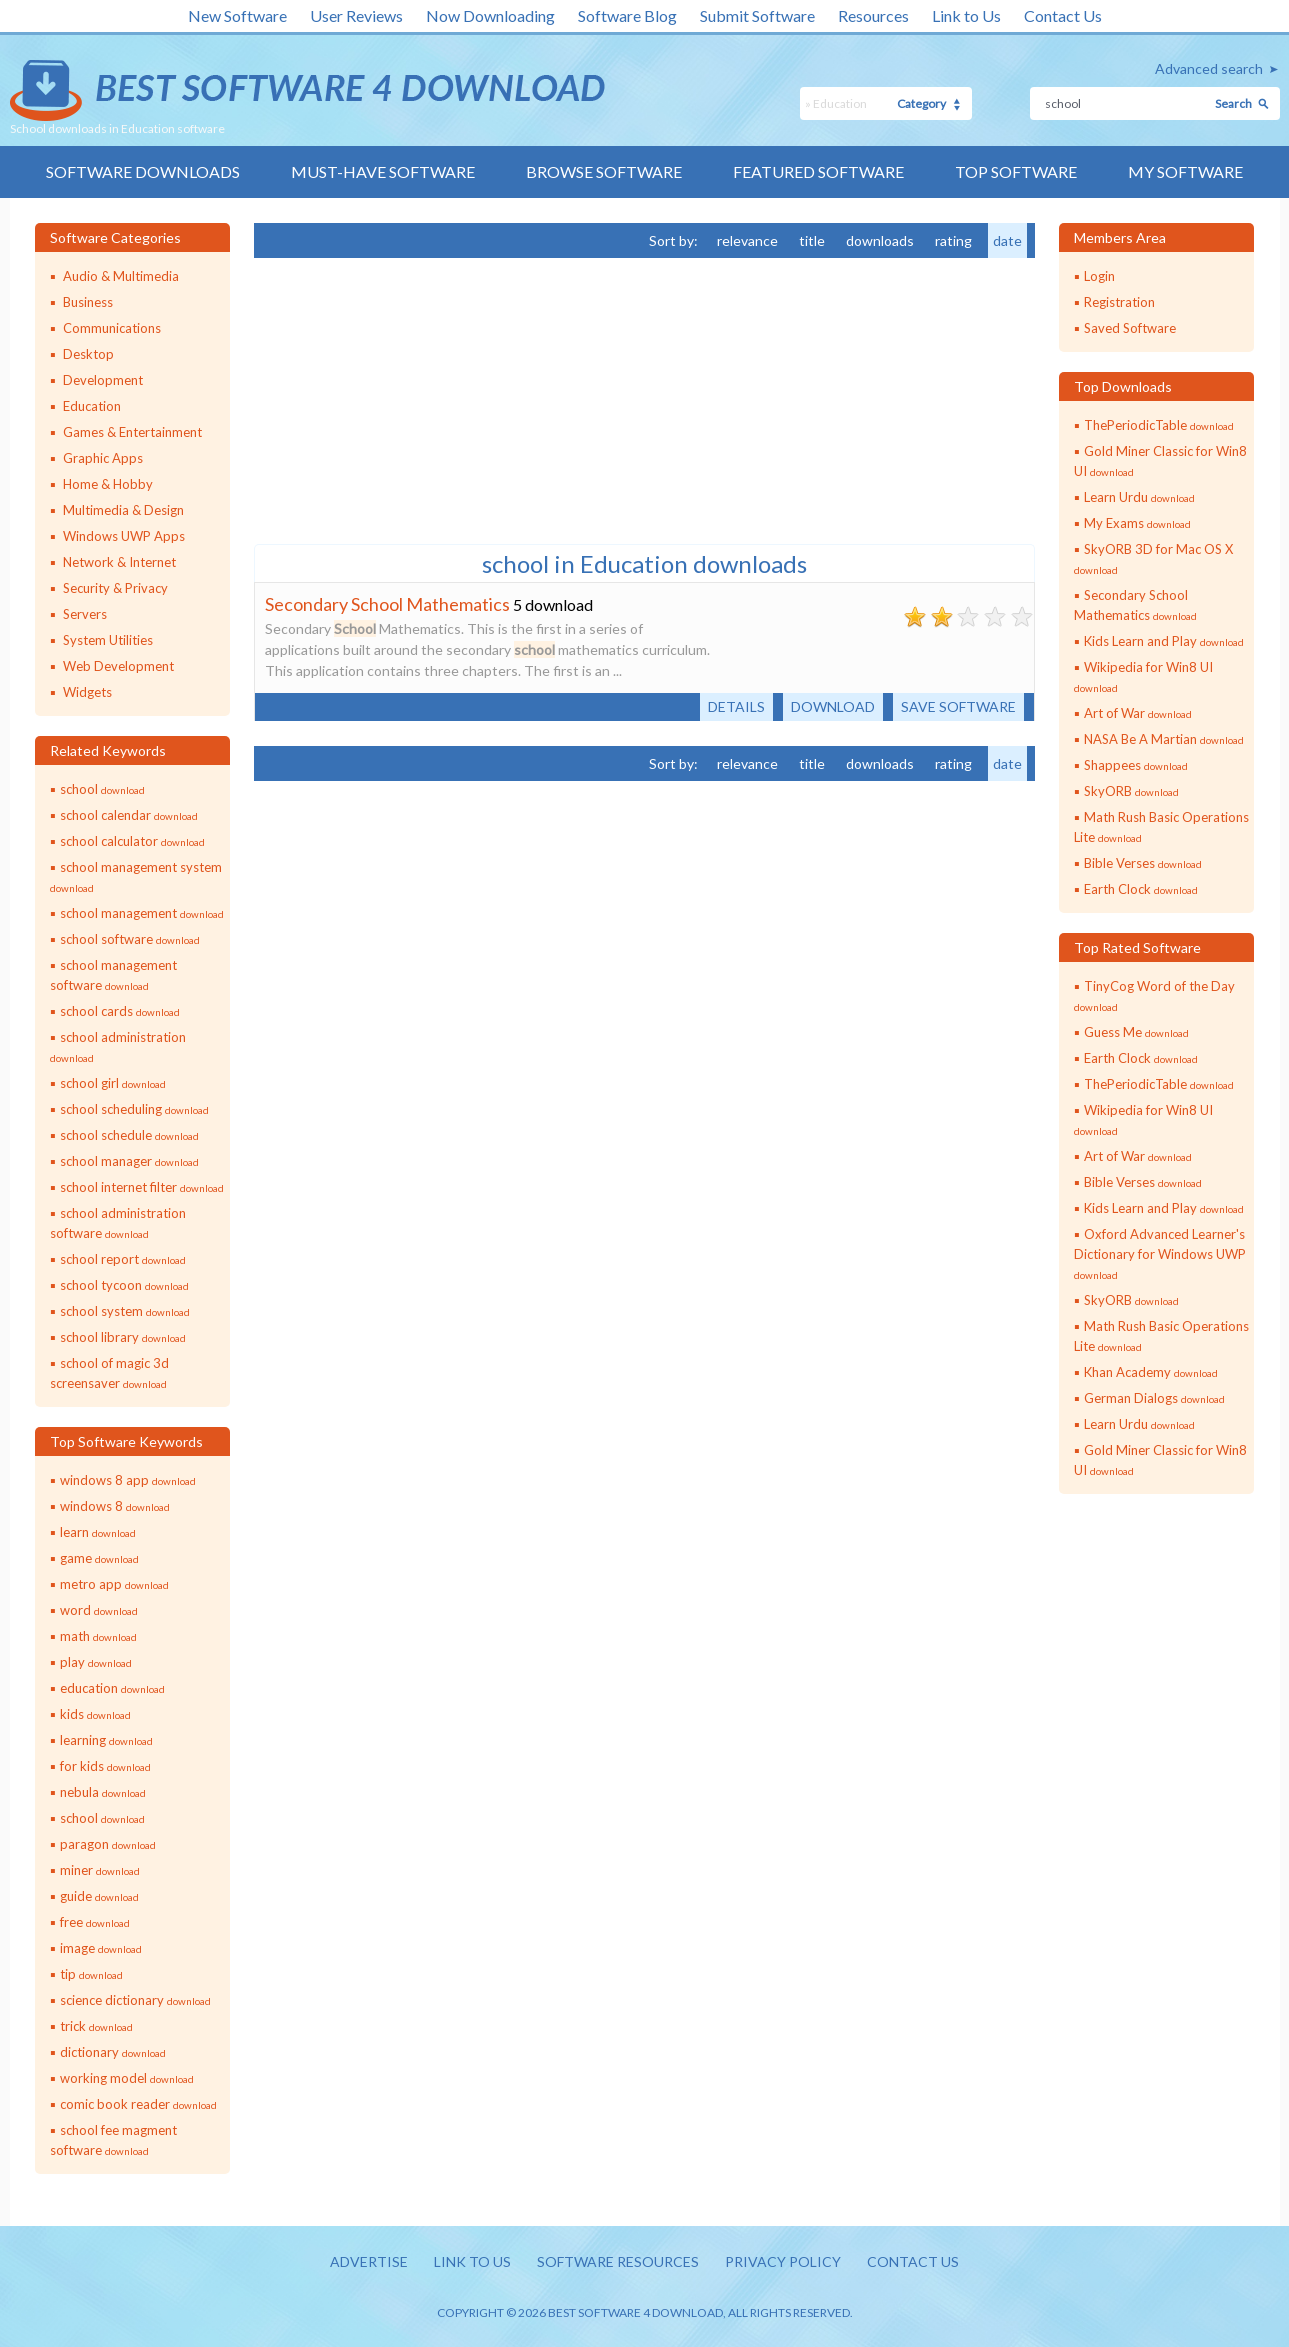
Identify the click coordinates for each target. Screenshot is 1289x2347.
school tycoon (124, 1285)
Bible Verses (1143, 863)
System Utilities (108, 640)
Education (92, 406)
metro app (114, 1584)
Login (1099, 276)
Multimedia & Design (123, 510)
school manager (129, 1161)
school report (123, 1259)
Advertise (369, 2261)
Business (88, 302)
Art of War (1138, 713)
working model (127, 2078)
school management (142, 913)
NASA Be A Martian (1164, 739)
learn (98, 1532)
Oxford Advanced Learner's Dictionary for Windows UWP (1160, 1253)
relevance (747, 240)
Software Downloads (143, 171)
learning (106, 1740)
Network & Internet (119, 562)
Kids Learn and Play (1164, 641)
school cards (120, 1011)
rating (953, 240)
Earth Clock (1141, 889)
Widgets (87, 692)
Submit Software (757, 15)
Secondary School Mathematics (387, 604)
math (98, 1636)
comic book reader (138, 2104)
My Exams (1137, 523)
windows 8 (115, 1506)
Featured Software (818, 171)
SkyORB (1131, 791)
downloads (880, 240)
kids (95, 1714)
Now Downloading (490, 15)
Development (103, 380)
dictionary (113, 2052)
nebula (103, 1792)
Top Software (1016, 171)
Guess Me (1136, 1032)
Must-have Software (383, 171)
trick (96, 2026)
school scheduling (134, 1109)
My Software (1185, 171)
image (101, 1948)
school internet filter (142, 1187)
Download (833, 706)
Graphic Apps (103, 458)
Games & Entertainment (132, 432)
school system (125, 1311)
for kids (105, 1766)
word (99, 1610)
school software (130, 939)
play (96, 1662)
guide (99, 1896)
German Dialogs (1154, 1398)
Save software (958, 706)
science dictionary (135, 2000)
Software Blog (627, 15)
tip (91, 1974)
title (812, 240)
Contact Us (1063, 15)
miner (100, 1870)
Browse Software (604, 171)
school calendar (129, 815)
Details (736, 706)
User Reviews (356, 15)
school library (123, 1337)
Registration (1119, 302)
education (112, 1688)
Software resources (618, 2261)
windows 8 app (128, 1480)
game (99, 1558)
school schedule (129, 1135)
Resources (873, 15)
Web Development (118, 666)
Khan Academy (1151, 1372)
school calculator (132, 841)
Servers (85, 614)
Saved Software (1130, 328)
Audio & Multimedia (121, 276)
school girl (113, 1083)
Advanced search (1209, 68)
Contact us (913, 2261)
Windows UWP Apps (124, 536)
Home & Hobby (108, 484)
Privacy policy (783, 2261)
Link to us (472, 2261)
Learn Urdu (1139, 497)
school (102, 789)
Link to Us (966, 15)
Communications (112, 328)
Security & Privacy (115, 588)
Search (1233, 103)
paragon (108, 1844)
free (95, 1922)
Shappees (1136, 765)
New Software (237, 15)
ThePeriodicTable (1159, 425)
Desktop (88, 354)
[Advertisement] (404, 399)
